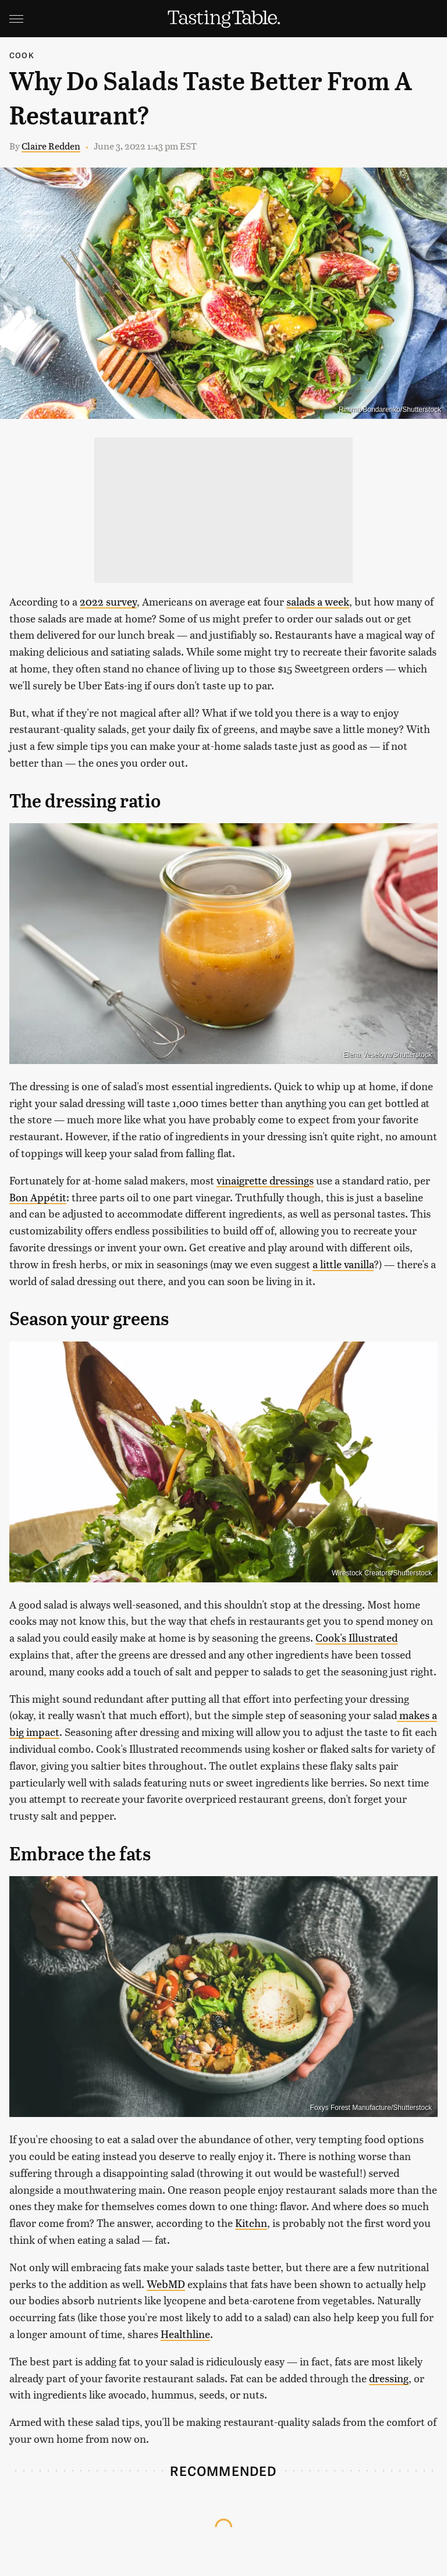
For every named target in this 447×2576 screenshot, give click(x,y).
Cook (21, 55)
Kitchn (251, 2222)
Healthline (185, 2333)
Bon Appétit (37, 1197)
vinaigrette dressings (265, 1180)
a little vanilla (343, 1264)
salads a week (317, 601)
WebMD (166, 2283)
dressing (389, 2378)
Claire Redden (51, 145)
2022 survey (108, 601)
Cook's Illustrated (356, 1637)
